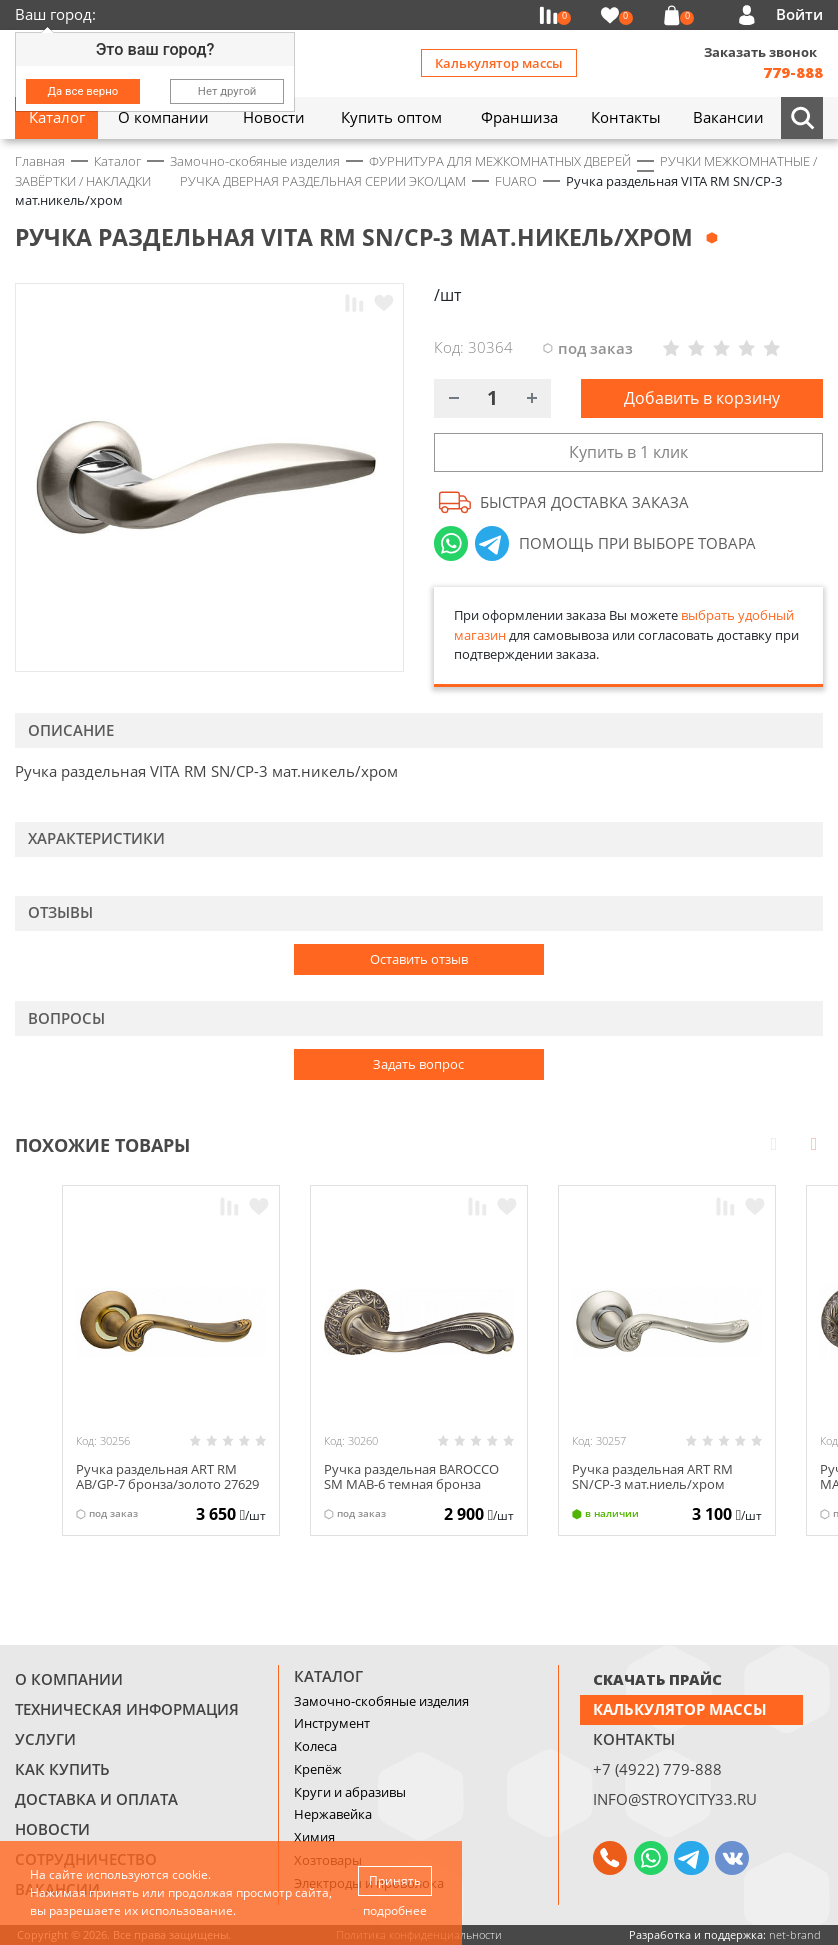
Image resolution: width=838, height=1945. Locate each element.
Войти (799, 14)
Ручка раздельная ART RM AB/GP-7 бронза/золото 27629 (167, 1477)
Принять (395, 1880)
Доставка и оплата (96, 1799)
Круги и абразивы (350, 1792)
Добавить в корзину (702, 398)
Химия (314, 1837)
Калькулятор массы (499, 63)
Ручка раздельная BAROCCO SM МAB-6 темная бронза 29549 (411, 1484)
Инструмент (332, 1723)
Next (814, 1143)
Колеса (315, 1746)
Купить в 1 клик (628, 452)
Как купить (62, 1769)
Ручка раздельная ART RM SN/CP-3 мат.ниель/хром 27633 (652, 1484)
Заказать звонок (760, 52)
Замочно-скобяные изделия (381, 1701)
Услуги (45, 1739)
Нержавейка (333, 1814)
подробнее (395, 1910)
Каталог (328, 1676)
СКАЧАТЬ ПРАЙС (657, 1679)
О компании (69, 1679)
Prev (774, 1143)
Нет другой (227, 91)
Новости (52, 1829)
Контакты (634, 1739)
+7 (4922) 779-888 (657, 1769)
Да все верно (83, 91)
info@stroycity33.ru (675, 1799)
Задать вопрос (418, 1064)
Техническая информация (127, 1709)
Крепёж (318, 1769)
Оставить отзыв (419, 959)
